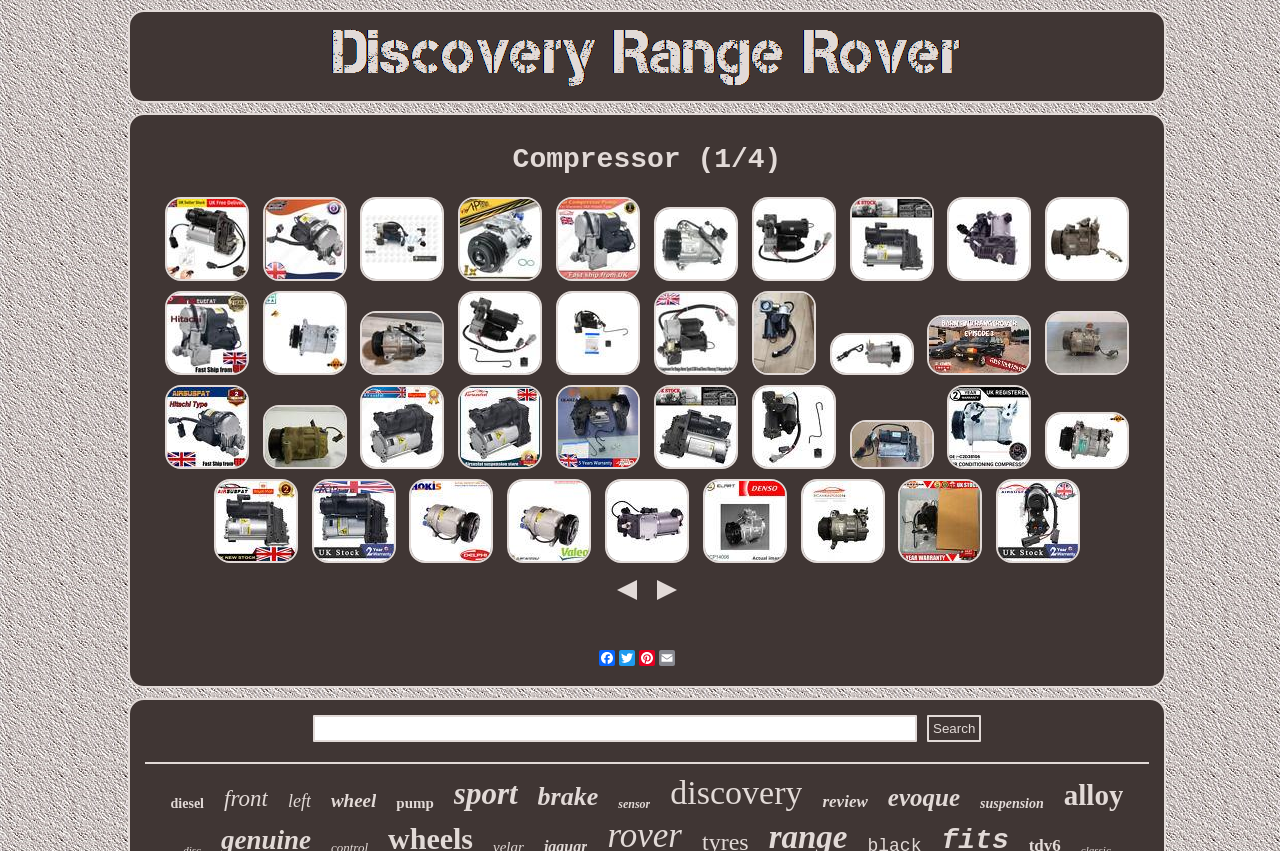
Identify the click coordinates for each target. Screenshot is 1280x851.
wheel (353, 800)
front (246, 798)
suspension (1012, 803)
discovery (736, 792)
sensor (634, 804)
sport (486, 793)
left (299, 801)
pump (415, 803)
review (844, 801)
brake (568, 796)
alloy (1094, 795)
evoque (924, 797)
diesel (187, 803)
